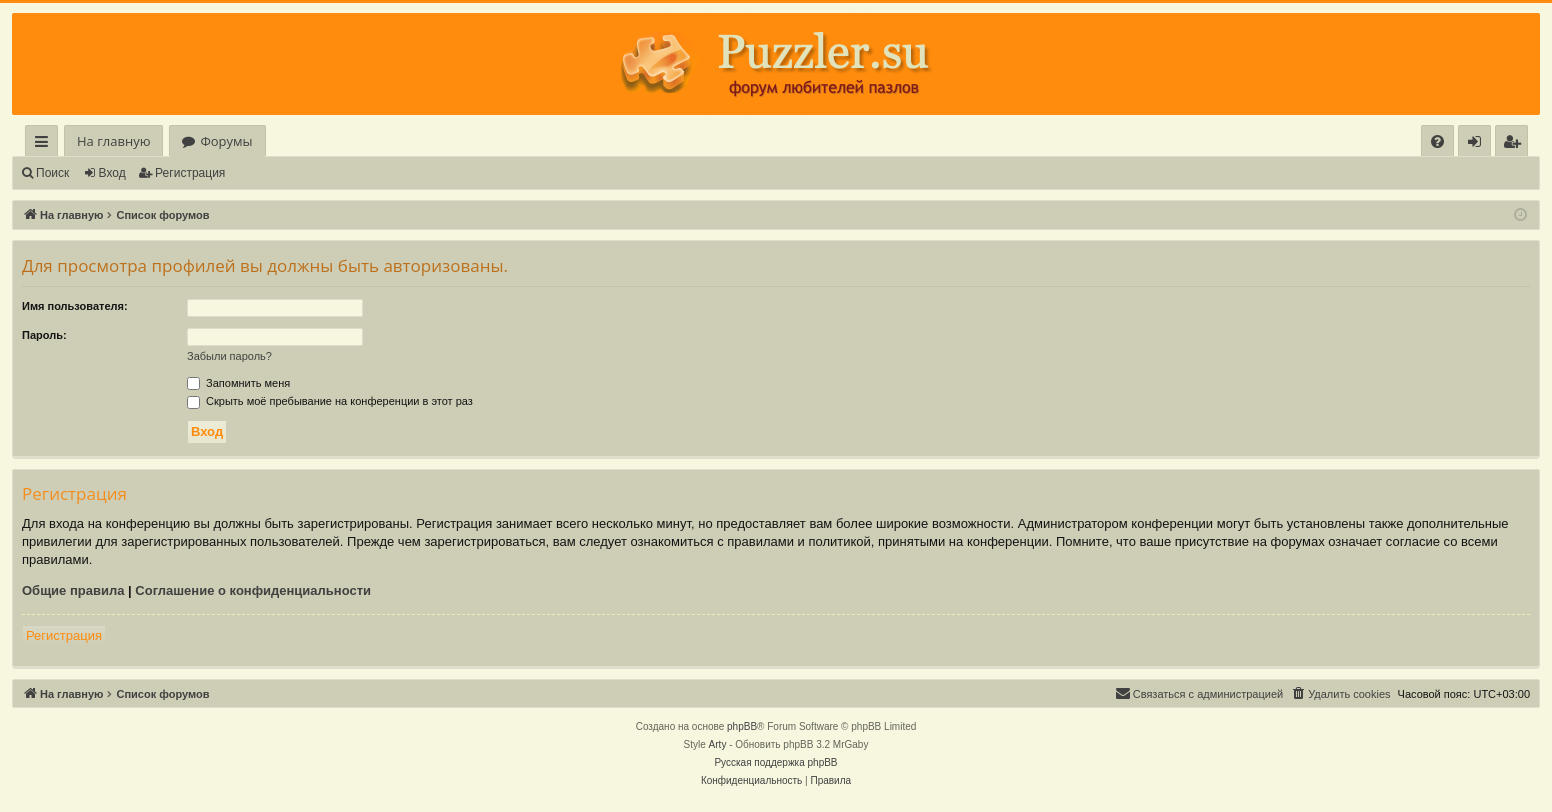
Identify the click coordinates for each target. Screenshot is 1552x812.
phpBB (742, 726)
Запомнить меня (238, 383)
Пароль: (44, 335)
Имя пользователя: (75, 306)
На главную (113, 141)
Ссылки (45, 144)
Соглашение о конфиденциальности (253, 590)
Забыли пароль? (229, 356)
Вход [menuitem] (1478, 144)
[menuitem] (1437, 141)
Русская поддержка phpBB (775, 762)
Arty (718, 744)
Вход (112, 173)
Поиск (52, 173)
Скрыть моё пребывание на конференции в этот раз (330, 401)
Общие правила (73, 590)
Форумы (226, 141)
